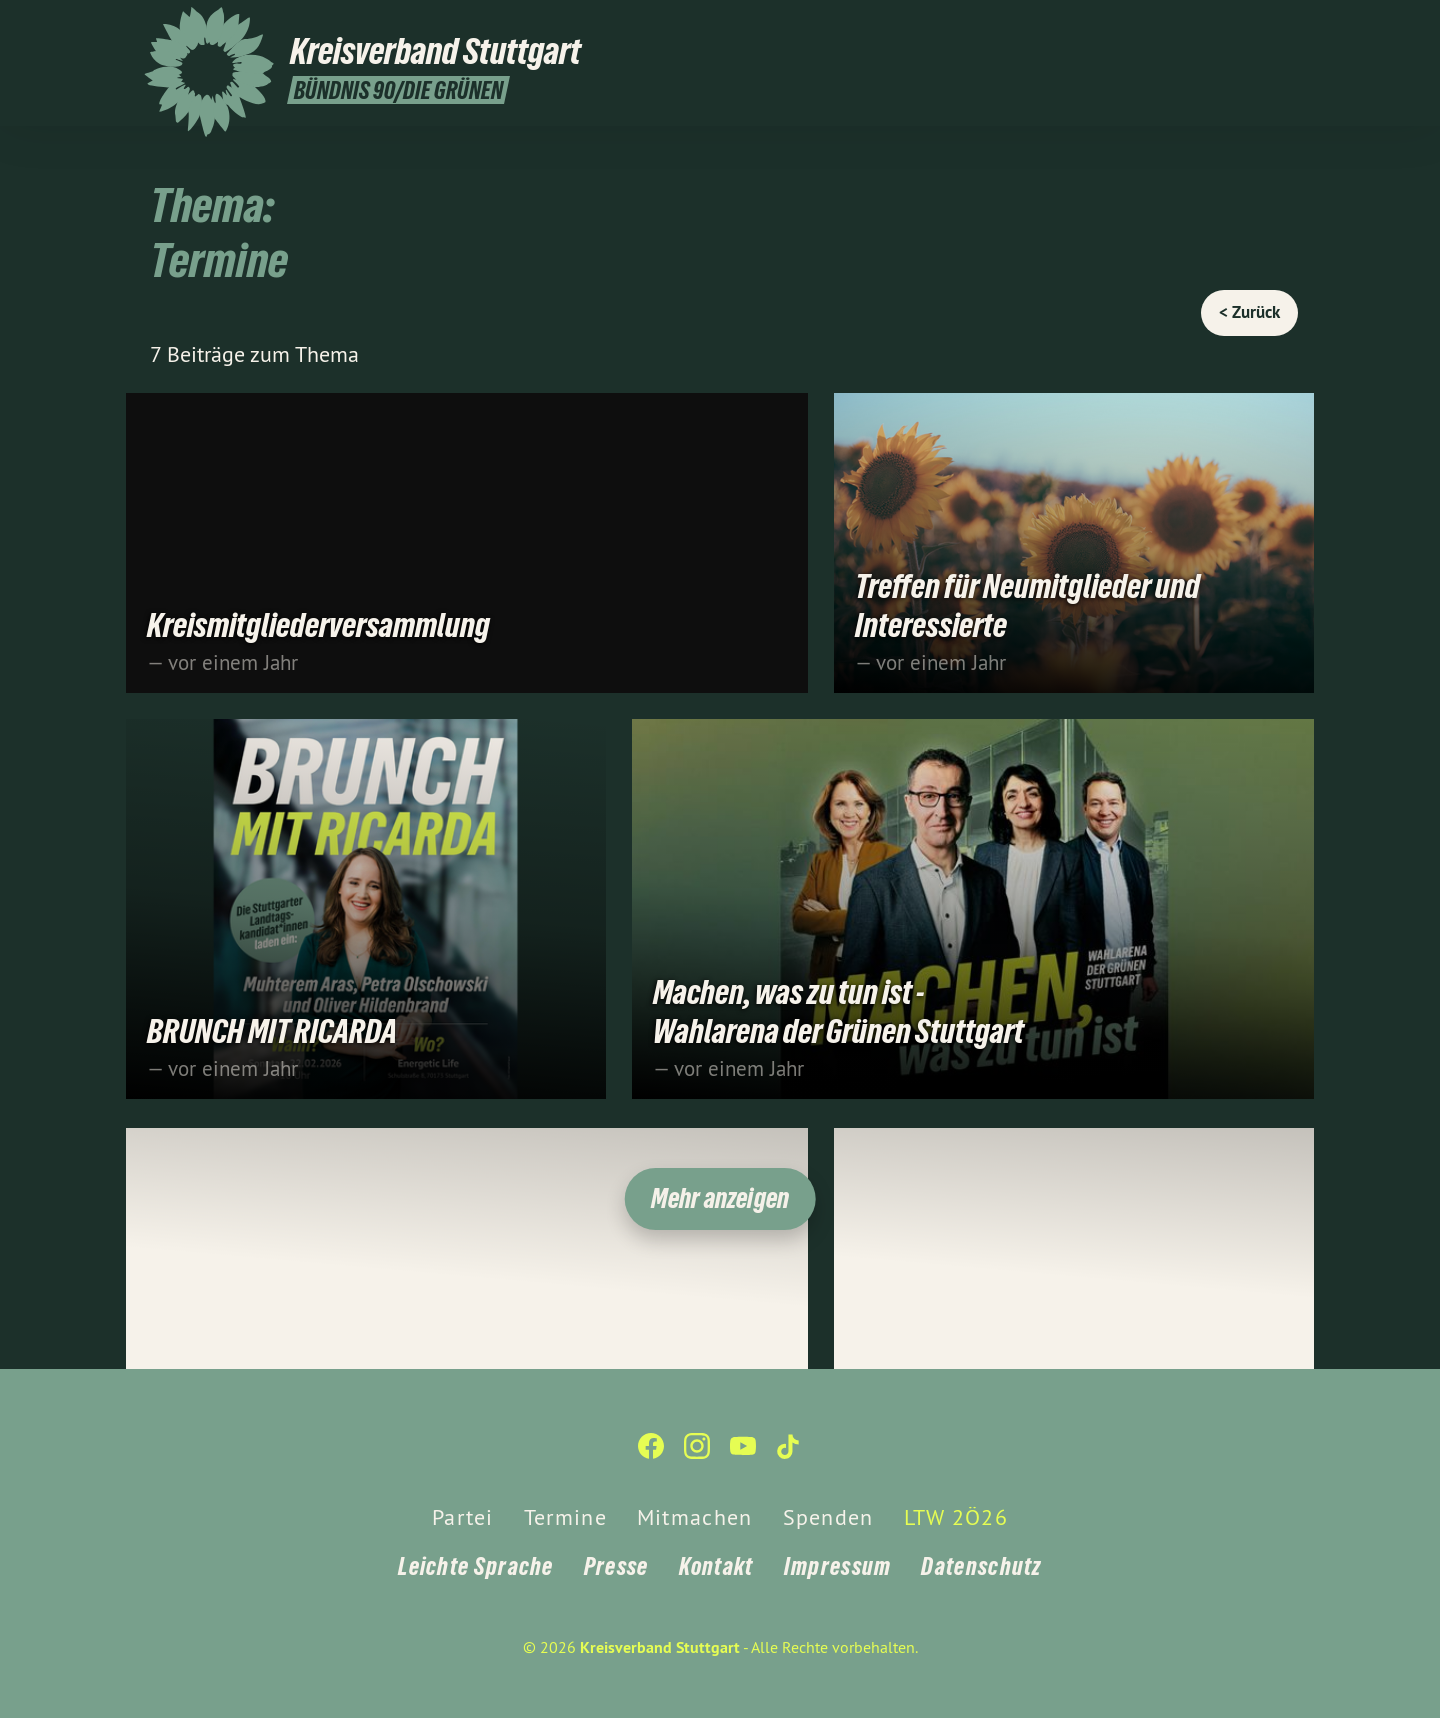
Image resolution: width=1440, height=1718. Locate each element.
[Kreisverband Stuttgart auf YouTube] (1255, 27)
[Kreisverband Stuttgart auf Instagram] (1225, 27)
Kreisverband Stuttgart (660, 1647)
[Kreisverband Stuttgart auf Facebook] (1195, 27)
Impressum (838, 1566)
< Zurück (1249, 312)
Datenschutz (981, 1566)
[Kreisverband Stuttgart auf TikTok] (1285, 27)
